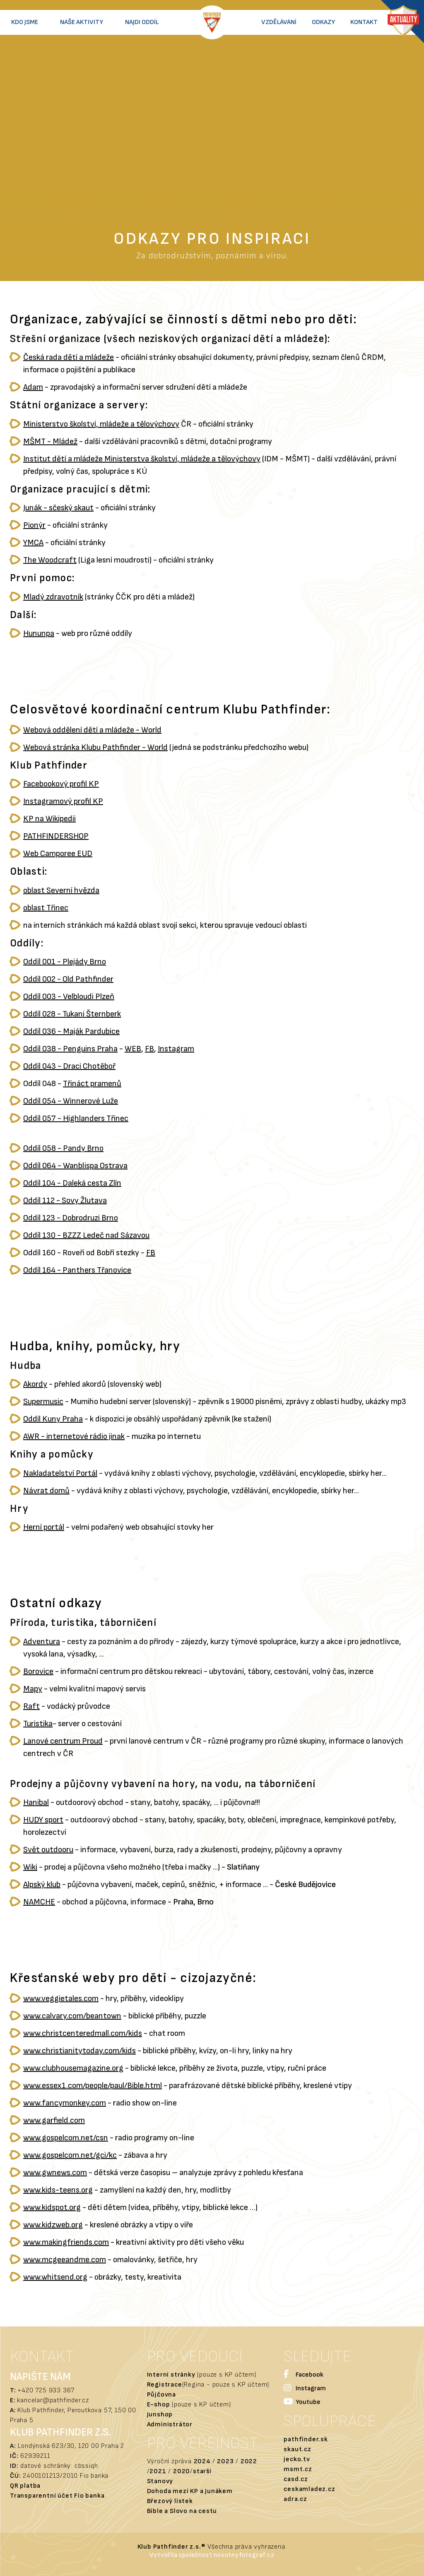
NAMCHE (39, 1902)
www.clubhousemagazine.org (73, 2068)
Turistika (38, 1724)
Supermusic (43, 1402)
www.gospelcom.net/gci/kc (70, 2155)
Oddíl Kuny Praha (53, 1419)
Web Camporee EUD (57, 854)
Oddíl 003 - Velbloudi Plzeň (68, 997)
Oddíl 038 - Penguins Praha (70, 1049)
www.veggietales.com (61, 1999)
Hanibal (36, 1802)
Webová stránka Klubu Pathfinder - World (95, 747)
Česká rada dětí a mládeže (68, 357)
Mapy (32, 1689)
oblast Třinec (45, 908)
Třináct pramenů (92, 1084)
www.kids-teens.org (58, 2190)
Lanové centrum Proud (63, 1741)
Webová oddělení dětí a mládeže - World (92, 730)
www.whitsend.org (55, 2277)
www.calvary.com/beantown (72, 2016)
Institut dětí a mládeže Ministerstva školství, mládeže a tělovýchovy (141, 459)
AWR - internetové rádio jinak (74, 1436)
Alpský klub (41, 1885)
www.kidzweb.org (53, 2225)
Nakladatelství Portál (60, 1473)
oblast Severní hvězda (61, 890)
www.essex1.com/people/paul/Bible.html (92, 2086)
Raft (31, 1706)
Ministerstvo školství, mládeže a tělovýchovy (101, 424)
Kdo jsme (24, 22)
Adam (33, 387)
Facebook (303, 2375)
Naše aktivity (81, 22)
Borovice (38, 1671)
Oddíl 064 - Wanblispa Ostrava (75, 1166)
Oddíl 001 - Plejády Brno (64, 962)
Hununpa (38, 633)
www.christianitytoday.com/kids (79, 2051)
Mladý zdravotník (53, 597)
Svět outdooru (48, 1850)
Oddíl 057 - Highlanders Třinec (75, 1118)
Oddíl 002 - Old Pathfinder (68, 979)
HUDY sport (43, 1820)
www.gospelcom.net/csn (65, 2138)
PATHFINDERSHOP (56, 836)
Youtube (302, 2402)
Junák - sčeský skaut (58, 508)
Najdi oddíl (142, 22)
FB (149, 1049)
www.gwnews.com (55, 2173)
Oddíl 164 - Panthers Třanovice (77, 1270)
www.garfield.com (54, 2120)
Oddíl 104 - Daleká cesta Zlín (72, 1183)
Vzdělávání (278, 22)
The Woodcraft (50, 560)
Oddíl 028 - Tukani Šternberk (72, 1014)
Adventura (41, 1642)
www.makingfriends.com (66, 2242)
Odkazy (323, 22)
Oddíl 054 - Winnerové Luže (70, 1101)
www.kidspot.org (52, 2207)
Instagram (176, 1049)
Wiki (30, 1867)
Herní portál (43, 1527)
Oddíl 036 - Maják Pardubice (71, 1031)
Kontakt (364, 22)
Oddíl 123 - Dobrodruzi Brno (70, 1218)
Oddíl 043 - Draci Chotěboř (69, 1066)
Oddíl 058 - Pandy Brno (63, 1148)
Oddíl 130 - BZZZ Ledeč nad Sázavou (86, 1235)
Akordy (35, 1384)
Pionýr (34, 525)
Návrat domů (46, 1491)
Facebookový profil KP (61, 784)
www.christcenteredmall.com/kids (82, 2033)
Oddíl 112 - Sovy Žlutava (65, 1201)
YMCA (33, 543)
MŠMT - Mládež (50, 441)
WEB (133, 1049)
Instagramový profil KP (63, 801)
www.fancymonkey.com (64, 2103)
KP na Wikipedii (49, 819)
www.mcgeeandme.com (64, 2260)
